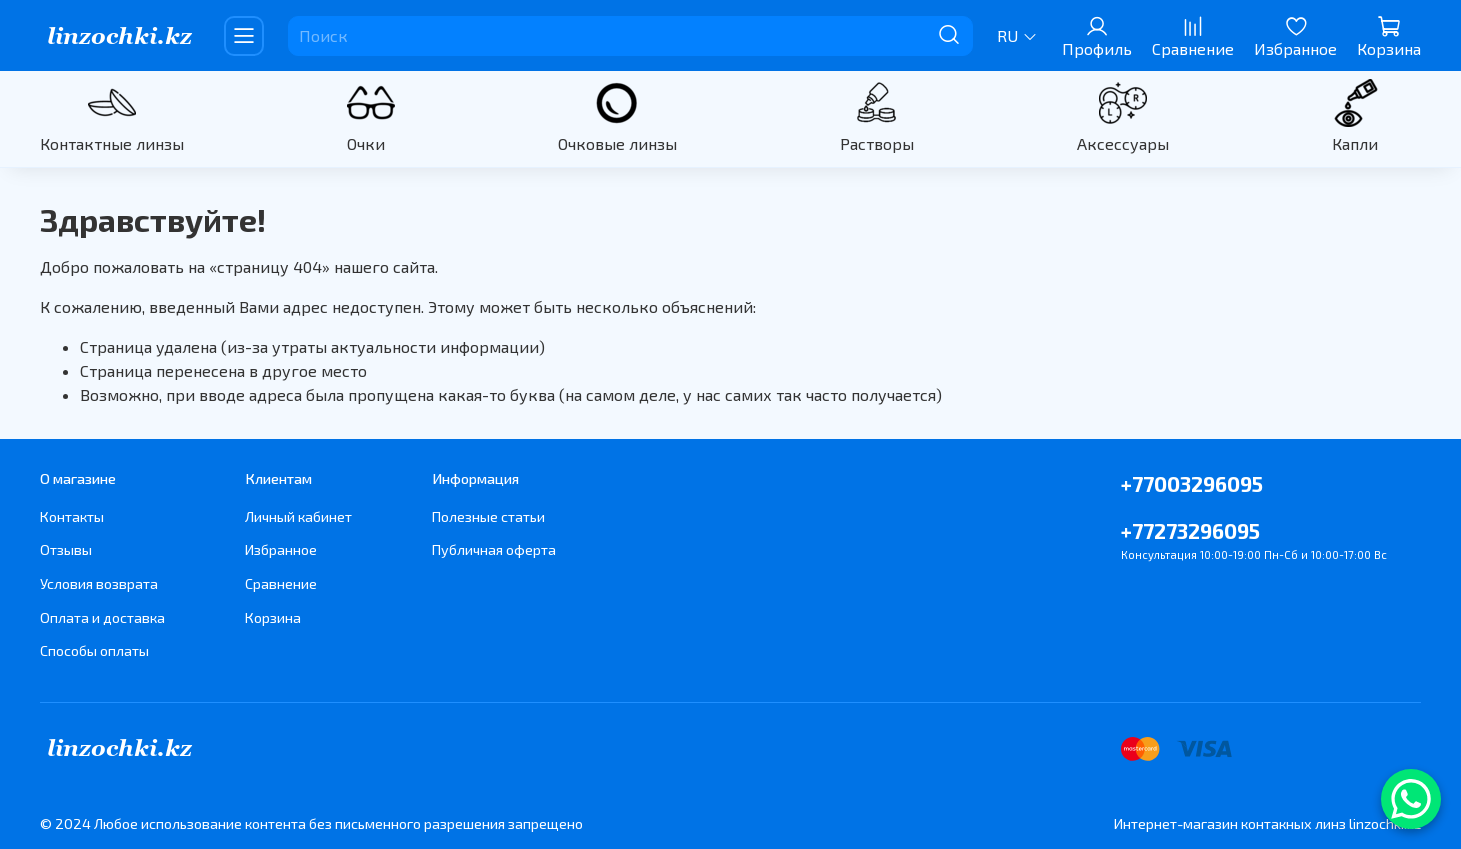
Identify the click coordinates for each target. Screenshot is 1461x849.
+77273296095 (1190, 530)
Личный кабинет (298, 516)
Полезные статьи (488, 516)
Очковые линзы (617, 143)
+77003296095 (1192, 483)
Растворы (877, 143)
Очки (366, 143)
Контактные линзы (112, 143)
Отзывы (66, 549)
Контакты (72, 516)
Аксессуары (1123, 143)
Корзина (273, 617)
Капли (1355, 143)
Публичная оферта (494, 549)
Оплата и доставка (102, 617)
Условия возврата (99, 583)
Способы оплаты (94, 650)
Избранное (281, 549)
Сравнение (281, 583)
